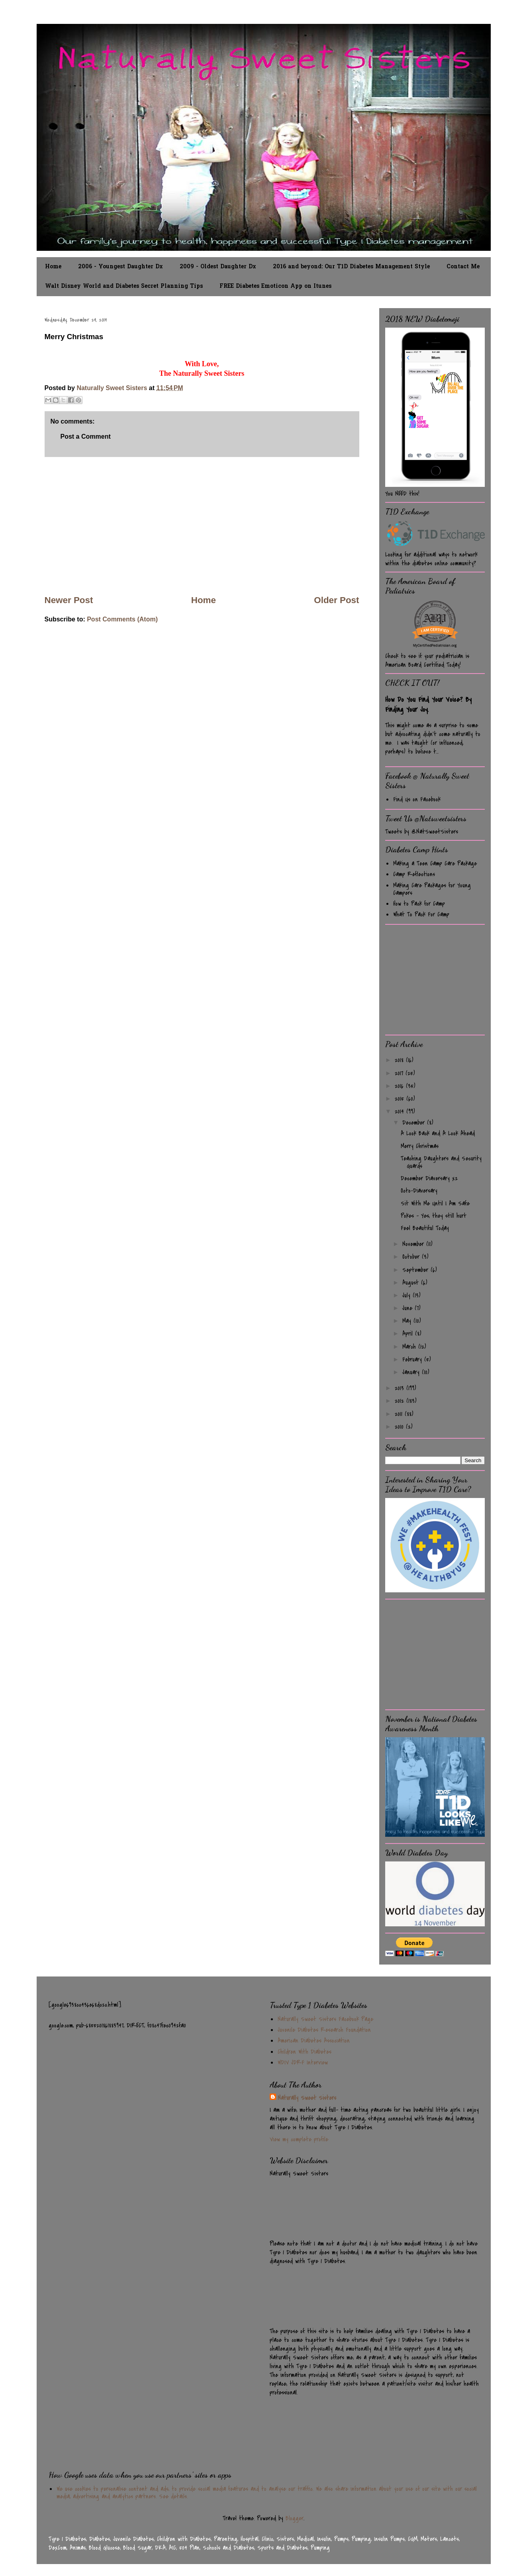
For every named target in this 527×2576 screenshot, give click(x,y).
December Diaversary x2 (429, 1178)
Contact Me (463, 267)
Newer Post (69, 600)
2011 (400, 1414)
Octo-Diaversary (419, 1190)
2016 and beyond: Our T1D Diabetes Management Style (351, 267)
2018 (400, 1060)
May (407, 1320)
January (412, 1372)
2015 (400, 1098)
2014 (400, 1111)
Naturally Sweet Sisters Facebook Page (325, 2019)
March (410, 1346)
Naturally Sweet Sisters (112, 388)
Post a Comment (86, 436)
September (416, 1270)
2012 (400, 1400)
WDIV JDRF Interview (303, 2062)
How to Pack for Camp (419, 903)
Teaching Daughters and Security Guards (441, 1162)
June (408, 1308)
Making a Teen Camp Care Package (435, 863)
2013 (400, 1388)
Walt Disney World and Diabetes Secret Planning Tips (124, 286)
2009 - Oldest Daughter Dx (218, 267)
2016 (400, 1086)
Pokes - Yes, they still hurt (433, 1215)
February (413, 1359)
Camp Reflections (414, 874)
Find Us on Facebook (417, 799)
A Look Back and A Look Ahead (438, 1133)
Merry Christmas (420, 1146)
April (408, 1333)
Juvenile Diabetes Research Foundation (324, 2029)
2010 (400, 1426)
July (407, 1295)
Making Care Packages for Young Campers (432, 889)
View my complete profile (299, 2139)
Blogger (295, 2518)
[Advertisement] (202, 525)
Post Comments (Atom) (122, 619)
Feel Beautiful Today (425, 1228)
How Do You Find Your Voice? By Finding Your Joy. (428, 705)
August (411, 1282)
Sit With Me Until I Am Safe (435, 1203)
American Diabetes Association (314, 2040)
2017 (400, 1073)
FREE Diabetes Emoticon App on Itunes (275, 286)
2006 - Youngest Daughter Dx (120, 267)
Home (53, 267)
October (412, 1256)
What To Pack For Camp (421, 914)
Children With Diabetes (304, 2051)
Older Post (336, 600)
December (414, 1122)
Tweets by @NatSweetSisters (421, 831)
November (414, 1244)
